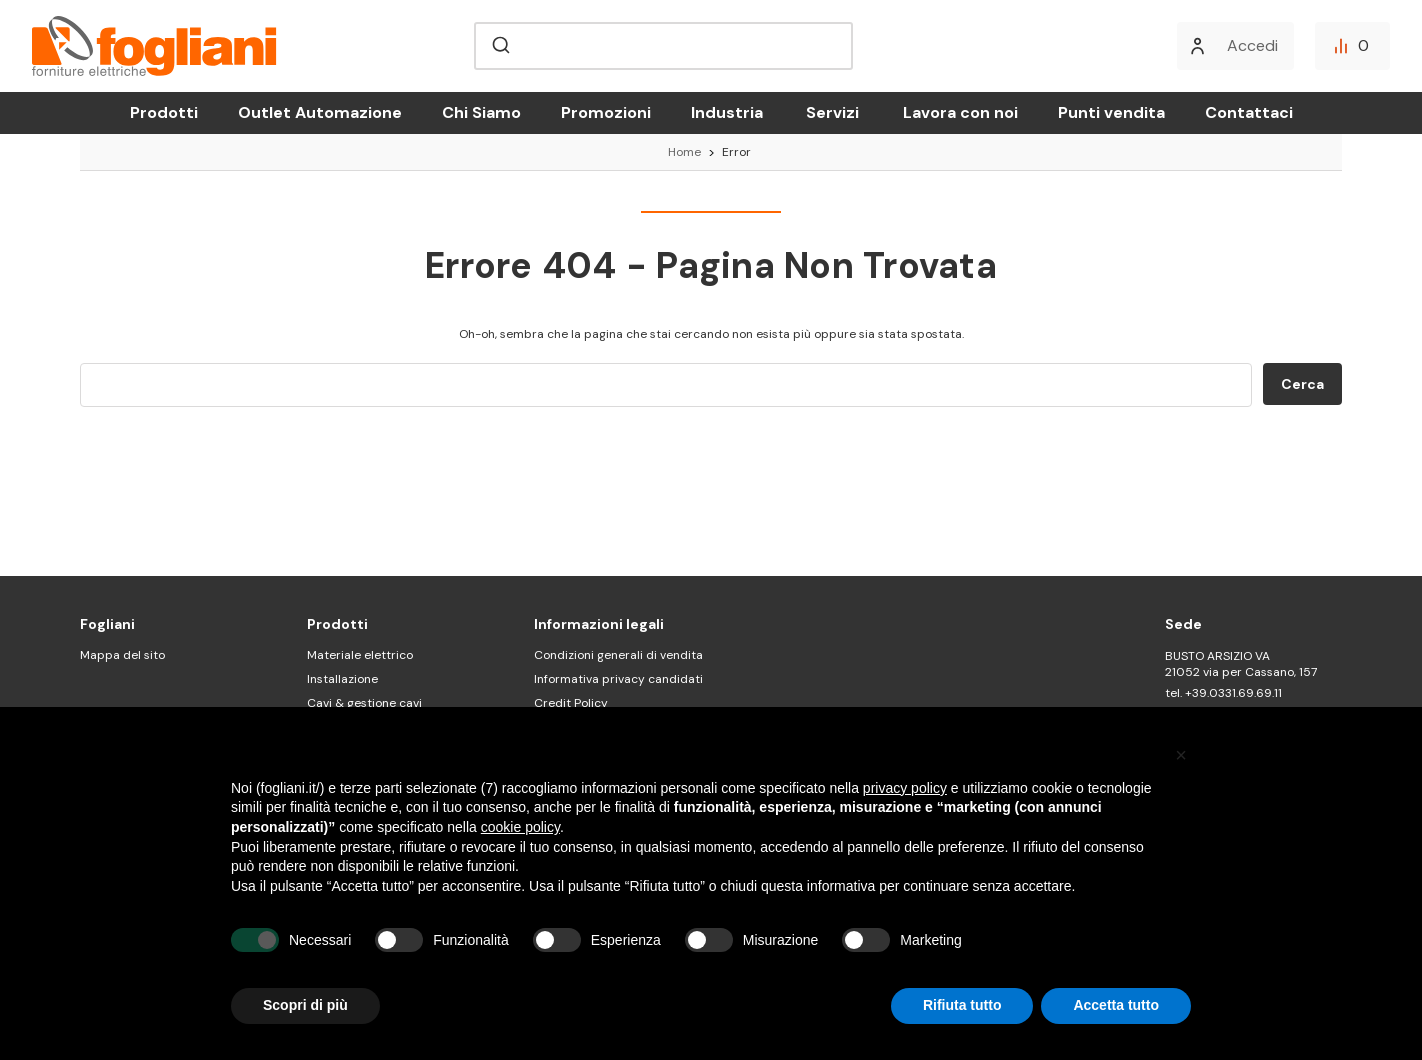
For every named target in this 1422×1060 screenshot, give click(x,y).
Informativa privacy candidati (618, 679)
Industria (727, 112)
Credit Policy (571, 703)
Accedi (1252, 45)
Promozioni (606, 112)
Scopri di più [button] (305, 1005)
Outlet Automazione (320, 112)
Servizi (832, 112)
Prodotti (164, 112)
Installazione (342, 679)
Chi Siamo (481, 112)
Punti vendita (1111, 112)
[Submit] (499, 46)
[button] (1181, 755)
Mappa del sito (122, 655)
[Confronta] (1352, 46)
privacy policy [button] (905, 788)
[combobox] (663, 46)
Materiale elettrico (360, 655)
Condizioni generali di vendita (618, 655)
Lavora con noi (960, 112)
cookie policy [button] (520, 827)
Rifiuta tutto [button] (962, 1005)
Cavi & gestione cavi (364, 703)
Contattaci (1249, 112)
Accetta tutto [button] (1116, 1005)
